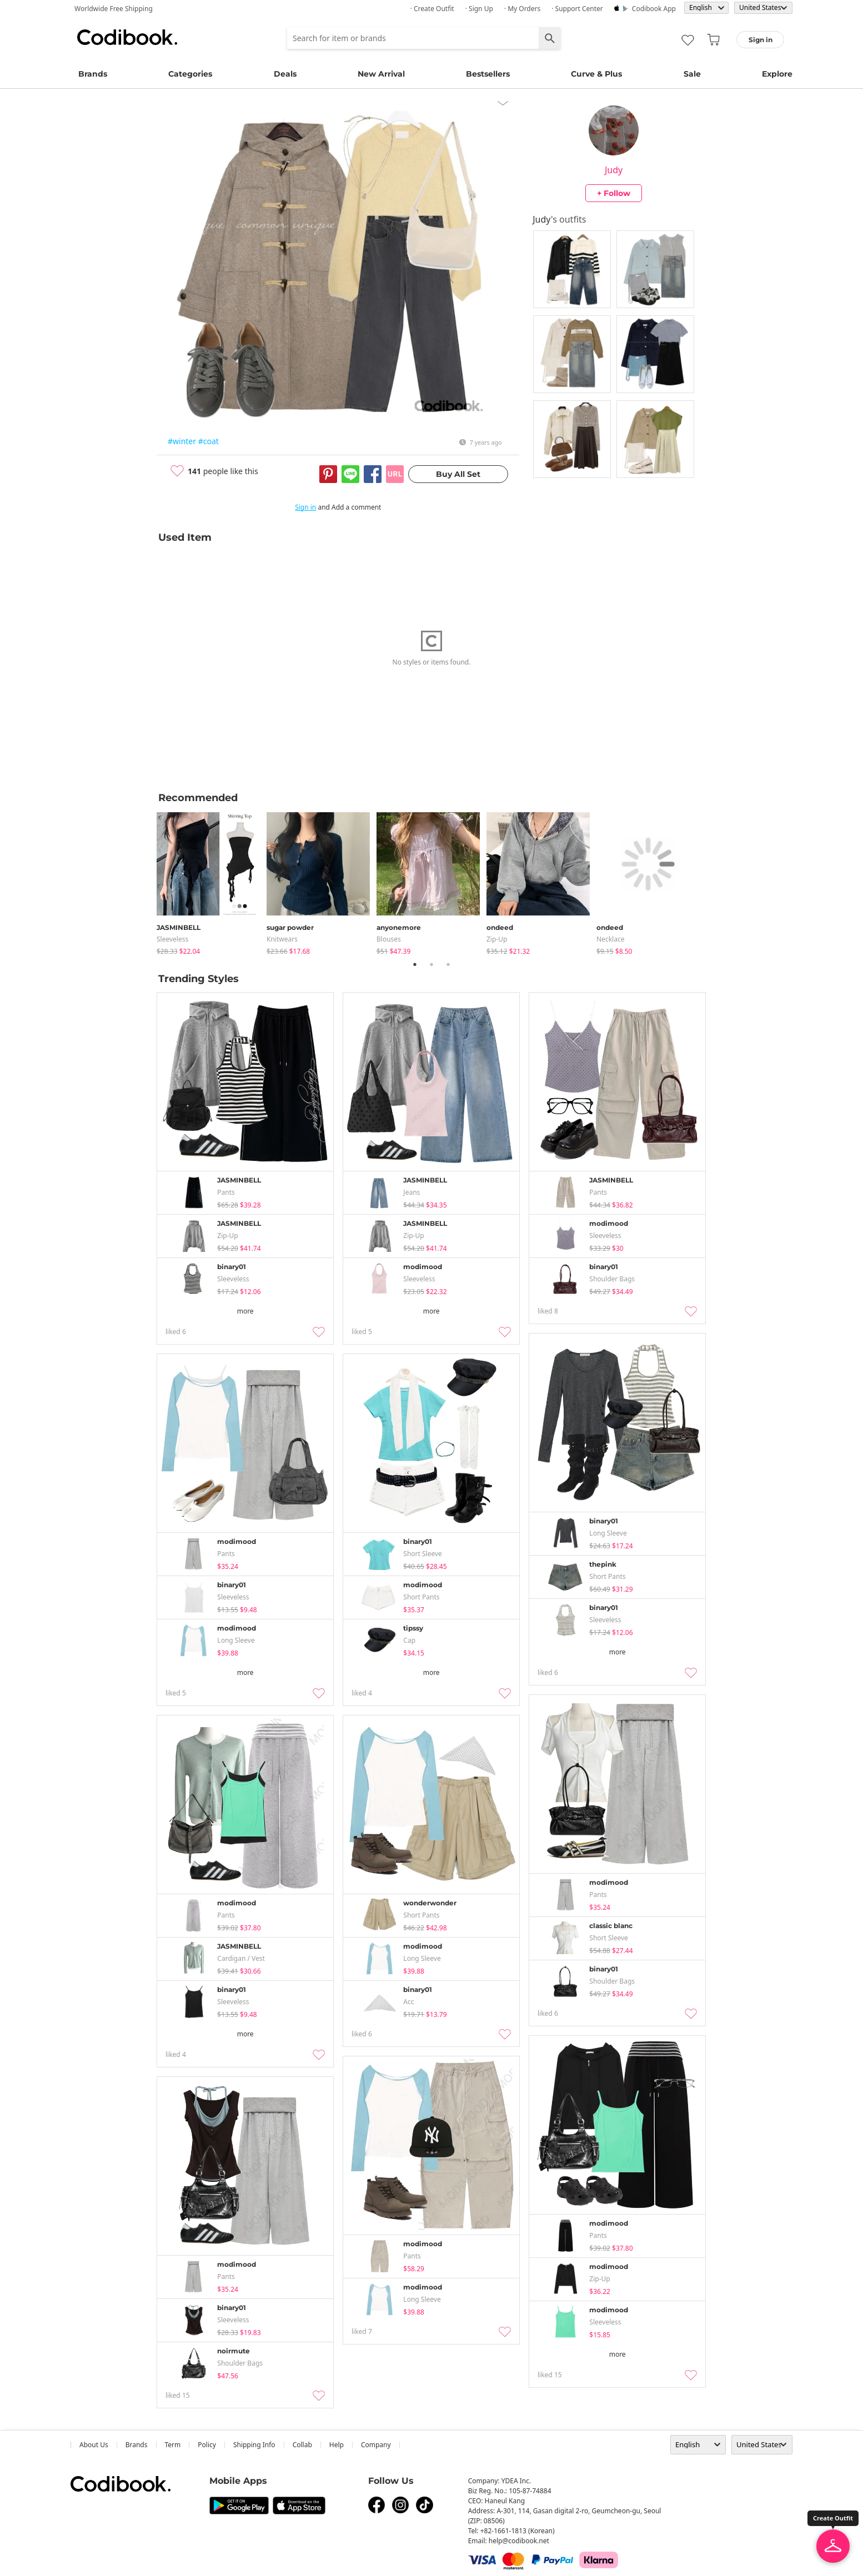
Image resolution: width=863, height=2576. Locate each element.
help (336, 2444)
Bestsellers (488, 74)
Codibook (127, 37)
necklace (610, 939)
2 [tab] (431, 964)
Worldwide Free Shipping (113, 8)
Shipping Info (254, 2444)
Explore (777, 74)
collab (302, 2444)
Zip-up (496, 939)
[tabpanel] (212, 881)
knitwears (282, 939)
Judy (614, 170)
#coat (208, 441)
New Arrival (381, 74)
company (376, 2444)
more (245, 1311)
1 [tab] (414, 964)
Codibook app (654, 8)
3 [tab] (448, 964)
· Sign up (479, 8)
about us (93, 2444)
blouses (389, 939)
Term (173, 2444)
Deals (285, 74)
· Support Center (577, 8)
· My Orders (522, 8)
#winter (182, 441)
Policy (207, 2444)
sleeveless (172, 939)
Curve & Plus (596, 74)
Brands (92, 74)
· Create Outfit (432, 8)
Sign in (305, 507)
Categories (190, 74)
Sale (692, 74)
